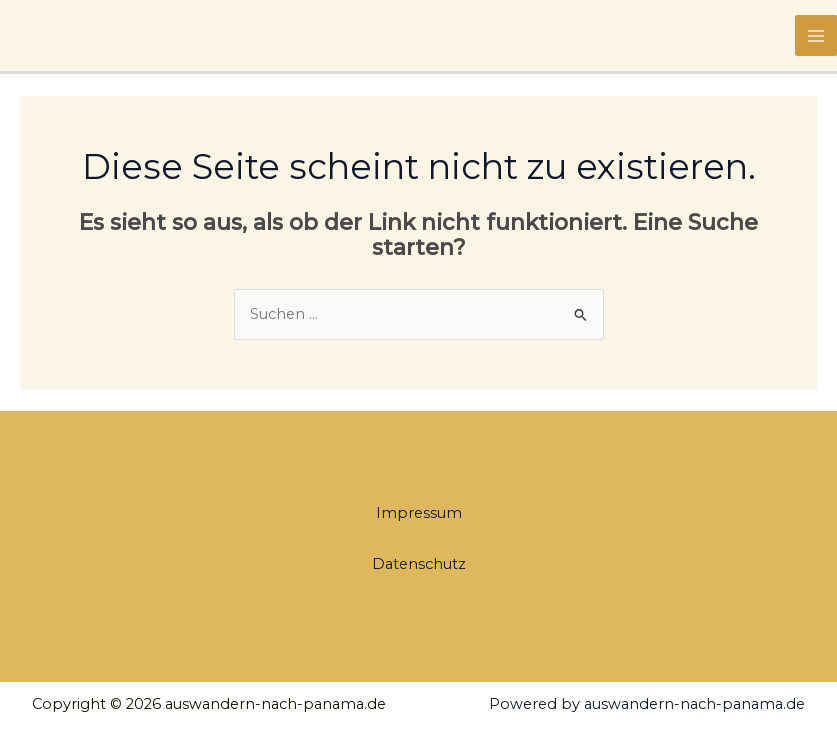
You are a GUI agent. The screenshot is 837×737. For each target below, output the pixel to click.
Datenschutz (419, 564)
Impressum (419, 513)
